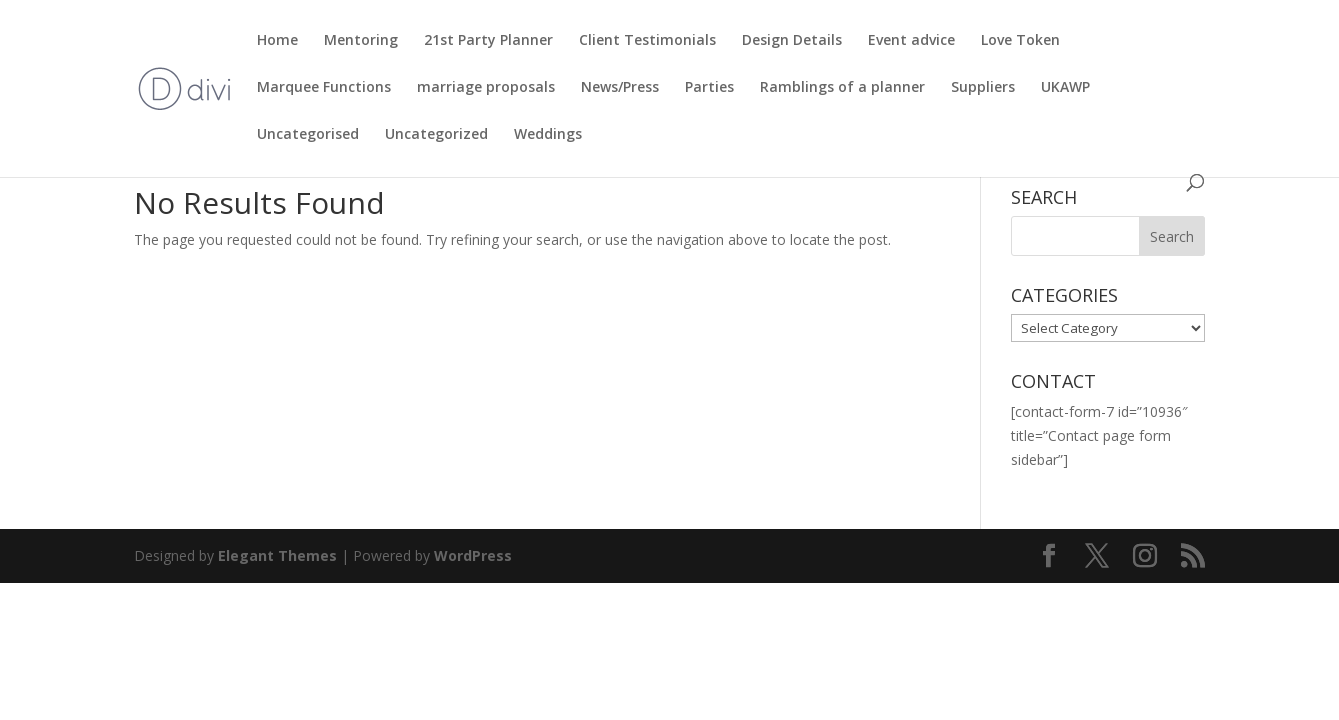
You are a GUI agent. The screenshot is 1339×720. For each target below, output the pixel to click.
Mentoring (361, 41)
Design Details (792, 41)
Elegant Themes (277, 555)
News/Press (620, 88)
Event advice (911, 41)
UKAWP (1065, 88)
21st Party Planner (488, 41)
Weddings (548, 135)
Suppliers (983, 88)
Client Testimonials (647, 41)
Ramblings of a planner (842, 88)
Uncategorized (436, 135)
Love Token (1020, 41)
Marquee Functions (324, 88)
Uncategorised (308, 135)
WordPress (473, 555)
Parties (709, 88)
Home (277, 41)
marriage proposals (486, 88)
